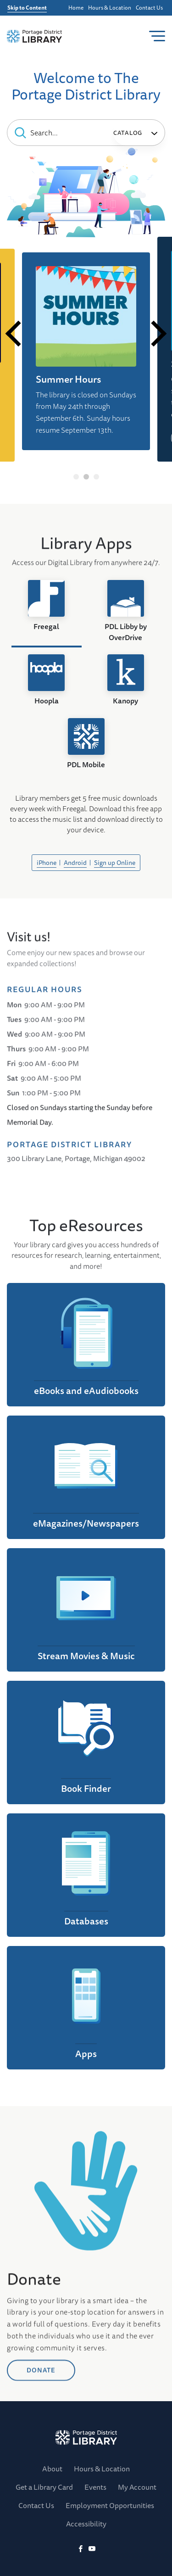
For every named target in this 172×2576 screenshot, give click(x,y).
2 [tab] (86, 477)
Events (95, 2487)
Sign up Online (114, 863)
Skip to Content (27, 8)
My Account (137, 2487)
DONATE (41, 2429)
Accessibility (86, 2524)
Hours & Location (109, 8)
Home (75, 8)
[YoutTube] (92, 2549)
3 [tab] (96, 477)
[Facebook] (80, 2549)
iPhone (46, 863)
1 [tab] (76, 477)
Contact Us (149, 8)
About (52, 2469)
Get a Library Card (44, 2487)
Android (75, 863)
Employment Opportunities (110, 2505)
